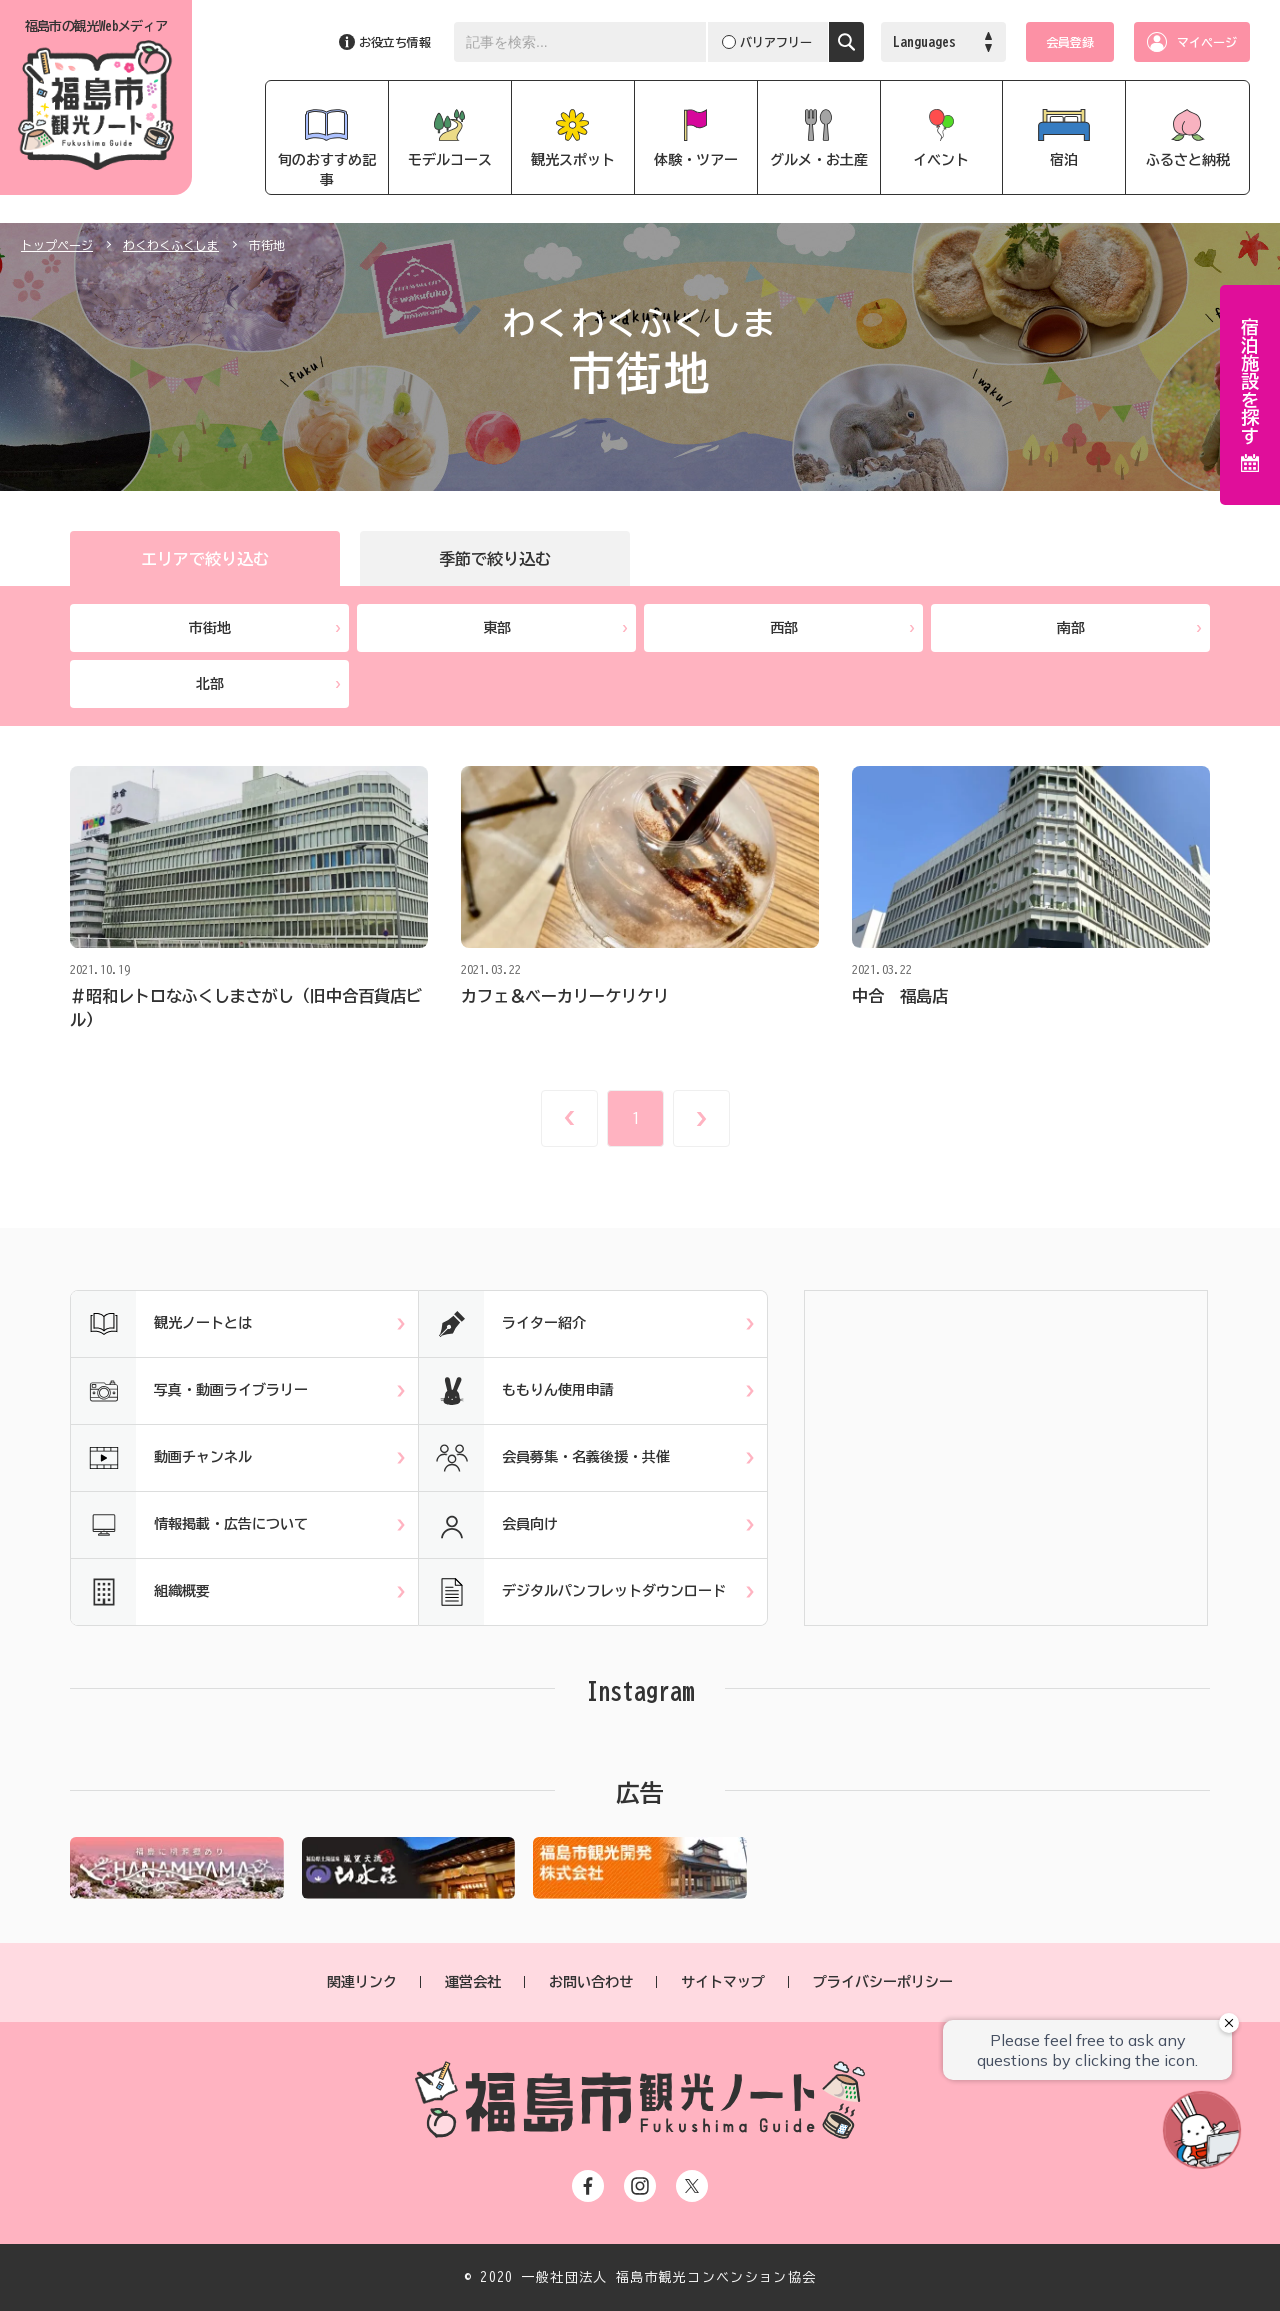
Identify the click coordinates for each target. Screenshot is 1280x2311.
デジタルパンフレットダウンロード (572, 1592)
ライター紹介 (502, 1324)
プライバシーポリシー (883, 1982)
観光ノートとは (161, 1324)
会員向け (488, 1525)
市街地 (265, 628)
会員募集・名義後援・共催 (544, 1458)
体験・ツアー (696, 160)
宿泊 (1064, 160)
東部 (555, 628)
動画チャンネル (161, 1458)
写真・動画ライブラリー (189, 1391)
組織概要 (140, 1592)
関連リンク (362, 1982)
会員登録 (1070, 42)
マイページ (1207, 42)
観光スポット (573, 160)
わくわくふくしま (171, 245)
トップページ (57, 245)
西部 (842, 628)
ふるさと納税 (1188, 160)
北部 (268, 684)
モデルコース (450, 160)
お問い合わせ (591, 1982)
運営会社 (473, 1982)
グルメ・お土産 (819, 160)
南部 (1129, 628)
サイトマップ (723, 1982)
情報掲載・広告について (189, 1525)
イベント (941, 160)
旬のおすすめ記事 (327, 170)
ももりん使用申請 (516, 1391)
